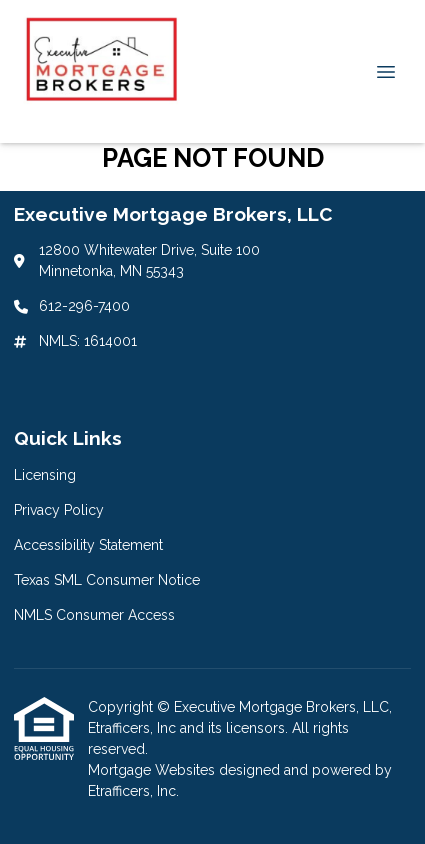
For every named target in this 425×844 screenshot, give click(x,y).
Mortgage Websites (153, 770)
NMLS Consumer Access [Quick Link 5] (94, 615)
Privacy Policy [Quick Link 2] (59, 510)
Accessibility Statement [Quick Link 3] (88, 545)
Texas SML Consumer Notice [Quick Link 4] (107, 580)
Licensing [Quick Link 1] (45, 475)
